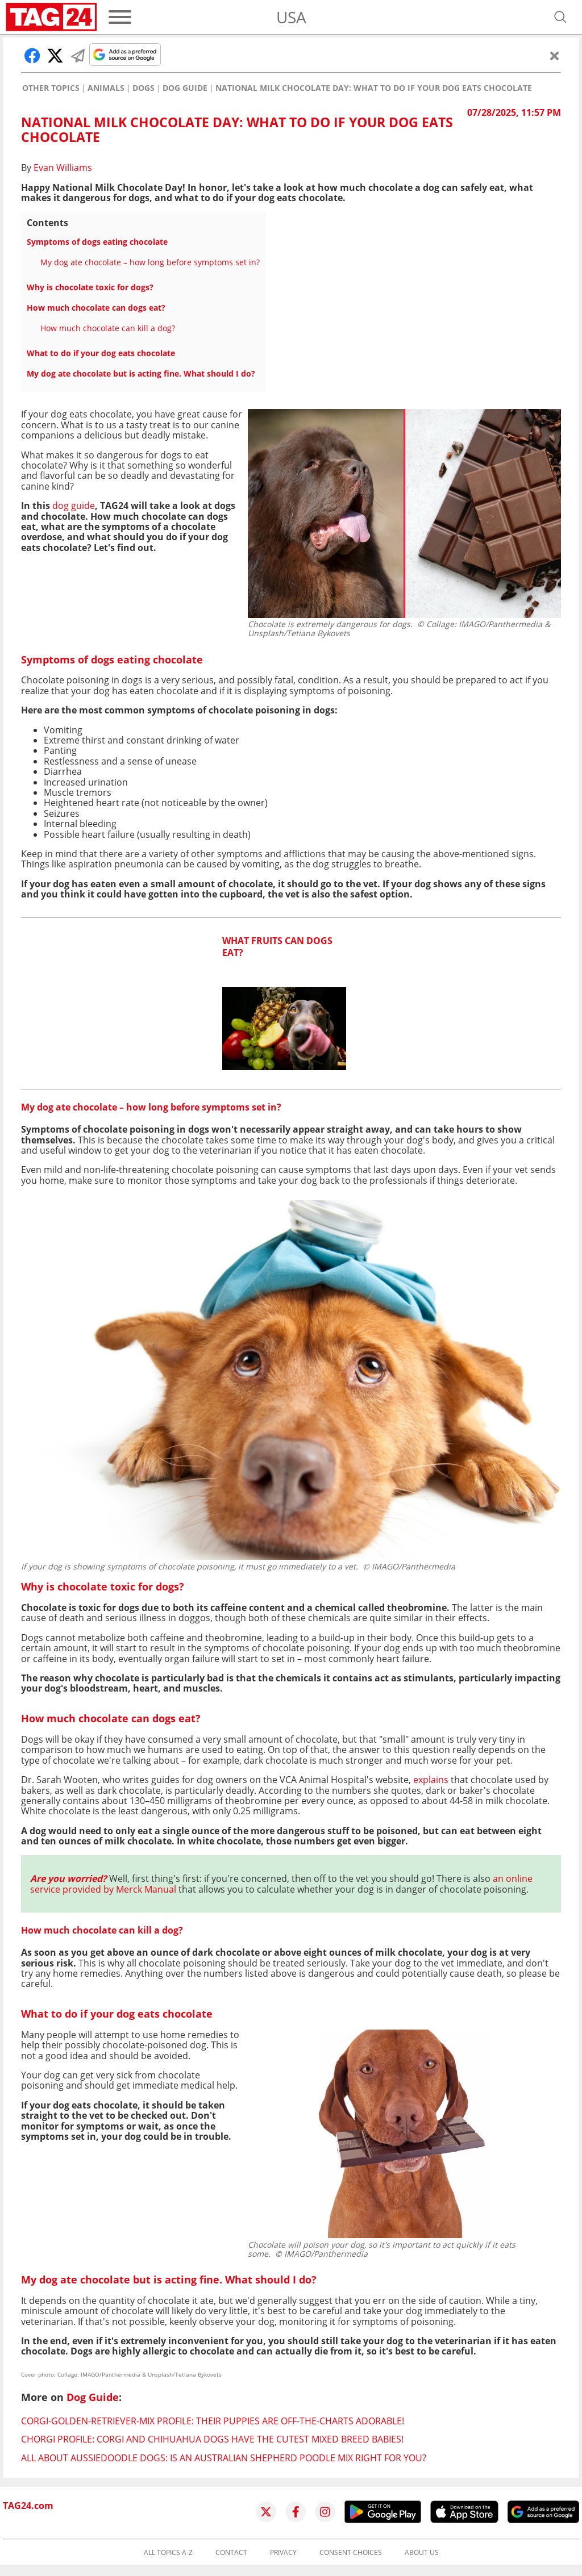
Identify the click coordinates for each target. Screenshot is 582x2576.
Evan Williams (63, 167)
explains (430, 1779)
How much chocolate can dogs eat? (96, 307)
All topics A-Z (168, 2553)
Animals (106, 88)
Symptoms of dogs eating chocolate (97, 241)
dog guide (73, 505)
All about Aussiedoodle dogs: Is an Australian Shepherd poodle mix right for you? (223, 2458)
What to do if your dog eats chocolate (101, 353)
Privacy (283, 2553)
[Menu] (120, 17)
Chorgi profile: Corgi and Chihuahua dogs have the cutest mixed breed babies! (212, 2439)
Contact (231, 2553)
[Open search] (560, 17)
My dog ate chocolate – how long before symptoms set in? (150, 262)
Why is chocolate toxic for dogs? (90, 287)
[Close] (554, 55)
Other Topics (51, 88)
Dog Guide (185, 88)
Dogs (143, 88)
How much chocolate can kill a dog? (107, 328)
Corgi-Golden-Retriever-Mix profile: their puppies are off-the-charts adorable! (212, 2421)
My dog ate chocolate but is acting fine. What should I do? (141, 373)
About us (422, 2553)
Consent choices (350, 2553)
